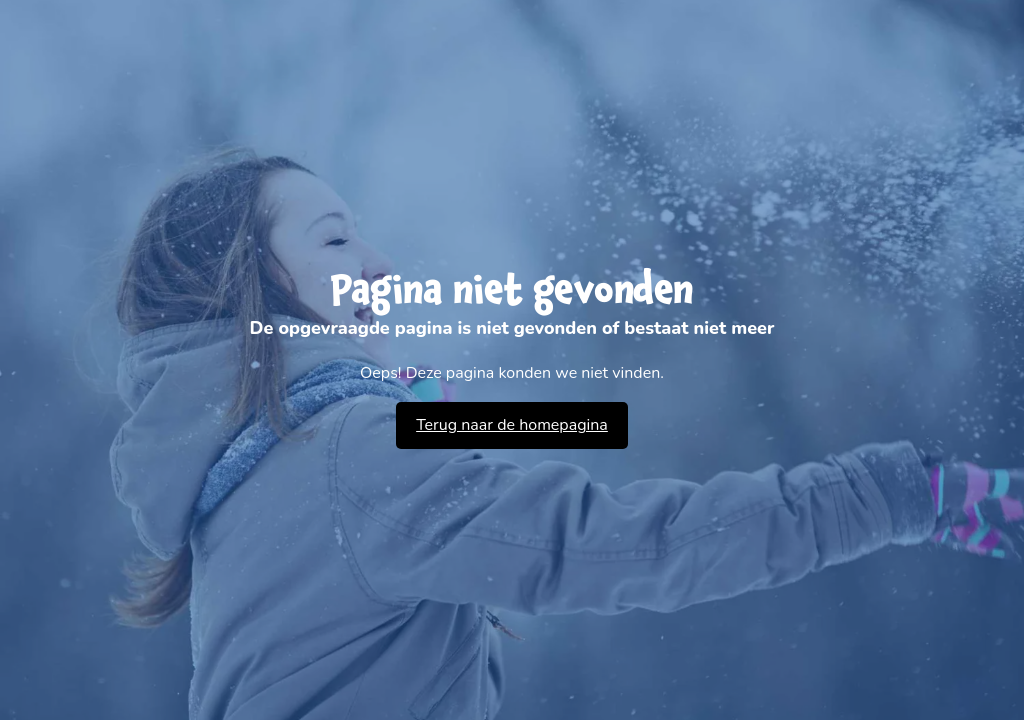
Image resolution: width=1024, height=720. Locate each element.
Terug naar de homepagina (512, 425)
